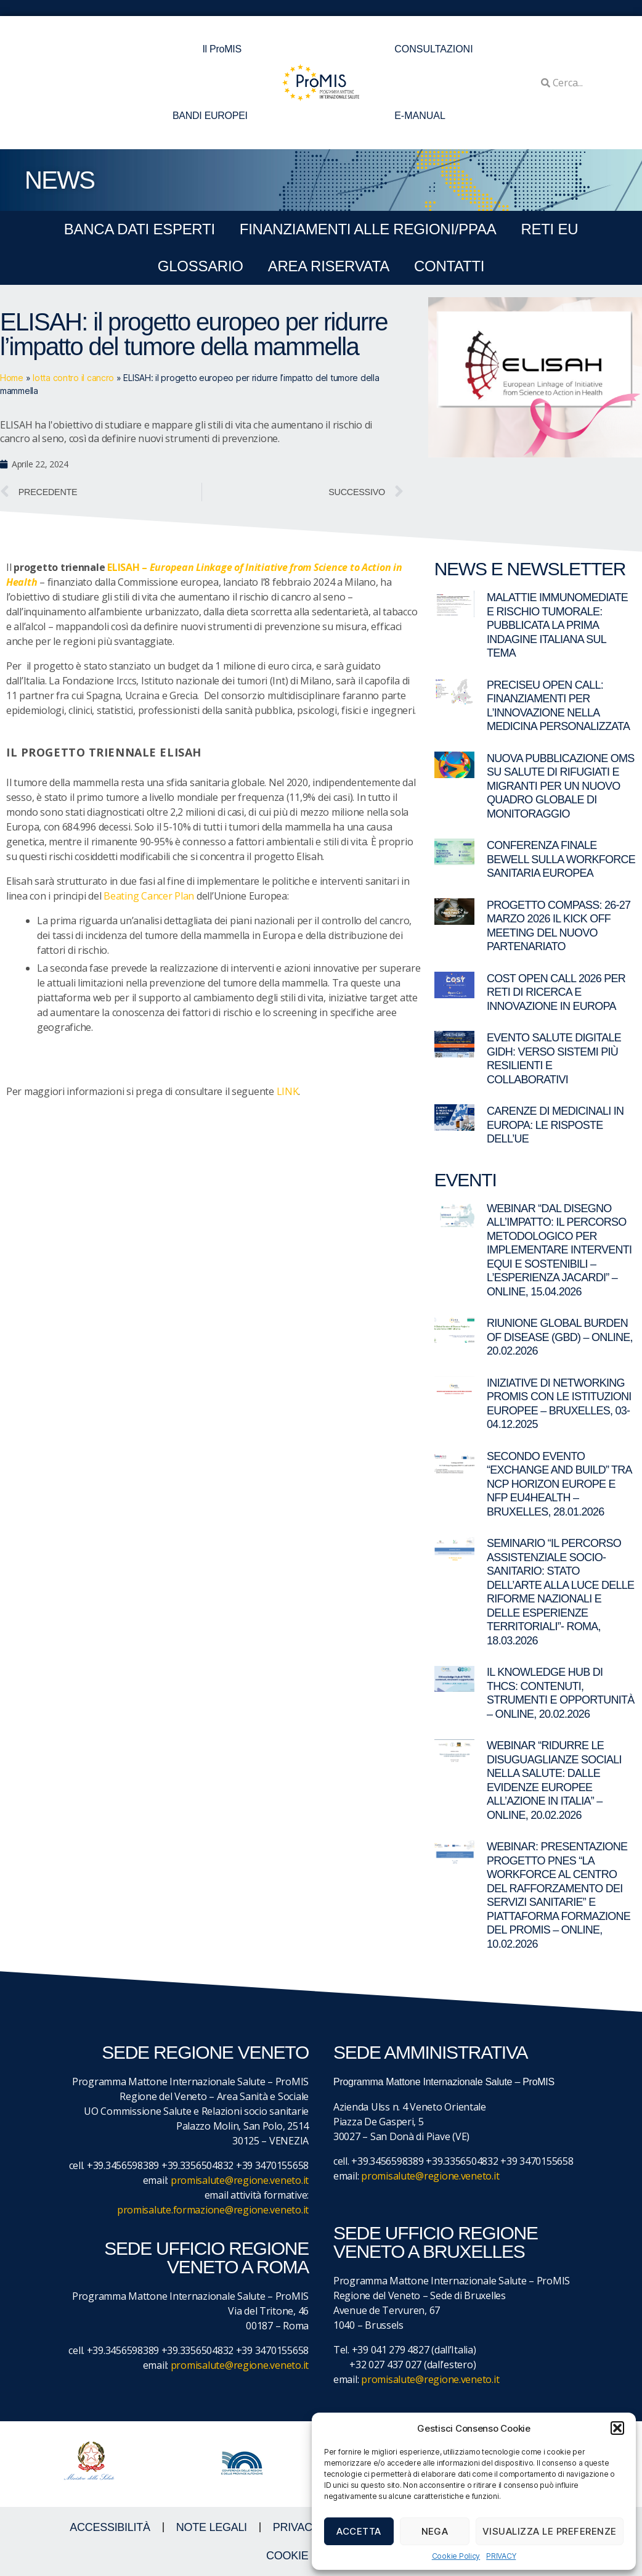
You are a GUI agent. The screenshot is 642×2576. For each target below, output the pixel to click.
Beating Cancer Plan (149, 896)
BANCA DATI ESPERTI (139, 229)
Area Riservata (328, 266)
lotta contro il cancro (73, 377)
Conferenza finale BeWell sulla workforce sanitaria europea (561, 859)
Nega (435, 2531)
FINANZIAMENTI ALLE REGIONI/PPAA (368, 229)
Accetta (358, 2531)
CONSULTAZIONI (433, 49)
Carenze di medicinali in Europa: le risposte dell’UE (555, 1125)
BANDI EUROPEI (210, 115)
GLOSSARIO (200, 266)
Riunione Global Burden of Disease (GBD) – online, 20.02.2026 (560, 1337)
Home (11, 377)
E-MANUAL (419, 115)
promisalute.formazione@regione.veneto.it (213, 2210)
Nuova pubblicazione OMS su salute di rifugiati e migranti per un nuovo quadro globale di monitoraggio (561, 786)
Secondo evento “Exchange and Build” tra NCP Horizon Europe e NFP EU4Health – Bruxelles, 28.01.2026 (559, 1484)
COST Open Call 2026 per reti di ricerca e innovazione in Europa (556, 992)
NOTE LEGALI (211, 2527)
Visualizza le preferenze (549, 2531)
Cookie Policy (456, 2556)
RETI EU (549, 229)
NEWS (59, 180)
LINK (288, 1091)
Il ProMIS (224, 49)
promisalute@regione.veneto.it (240, 2180)
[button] (617, 2428)
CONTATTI (449, 266)
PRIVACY (501, 2556)
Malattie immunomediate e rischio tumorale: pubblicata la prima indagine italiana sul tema (557, 625)
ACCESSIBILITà (110, 2527)
